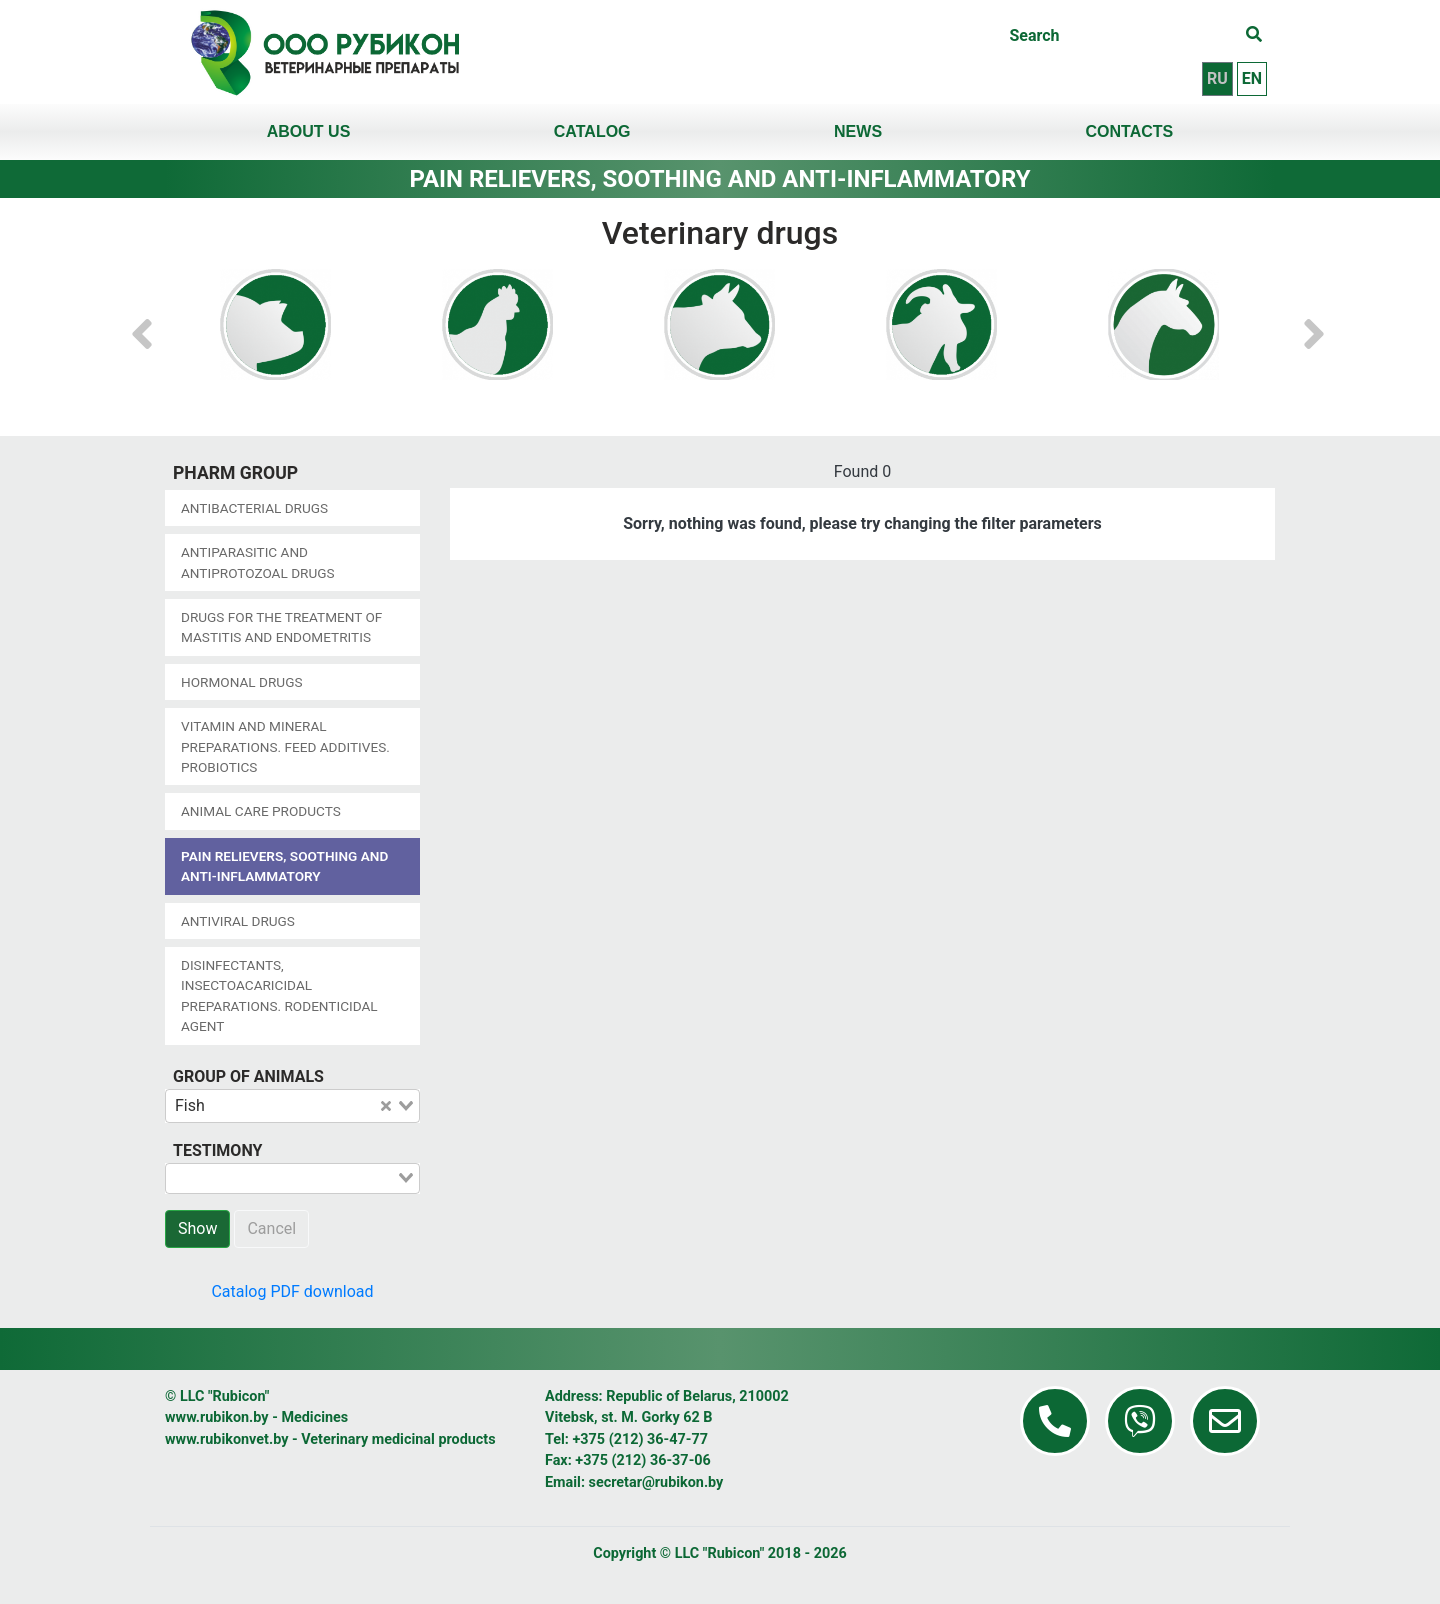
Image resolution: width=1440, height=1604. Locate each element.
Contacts (1130, 131)
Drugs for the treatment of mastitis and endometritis (281, 627)
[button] (142, 324)
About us (309, 131)
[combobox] (292, 1106)
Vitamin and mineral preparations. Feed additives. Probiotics (285, 746)
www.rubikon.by (217, 1417)
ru (1217, 78)
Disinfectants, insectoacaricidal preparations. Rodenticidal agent (279, 995)
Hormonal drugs (241, 682)
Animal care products (261, 811)
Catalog (592, 131)
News (858, 131)
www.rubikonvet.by (226, 1439)
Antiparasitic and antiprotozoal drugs (258, 562)
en (1252, 78)
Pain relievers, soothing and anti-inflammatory (284, 866)
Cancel (271, 1228)
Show (197, 1228)
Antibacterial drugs (254, 508)
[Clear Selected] (386, 1106)
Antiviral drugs (238, 921)
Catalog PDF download (292, 1291)
